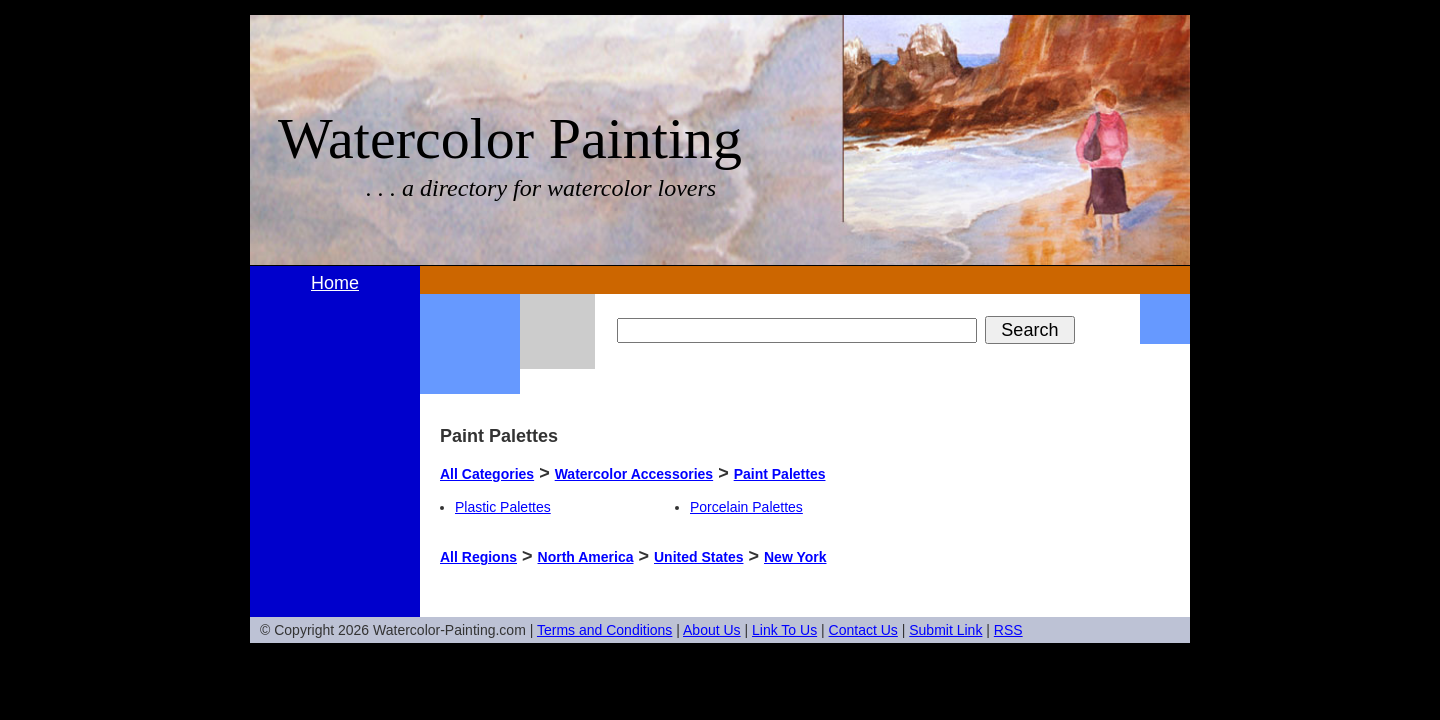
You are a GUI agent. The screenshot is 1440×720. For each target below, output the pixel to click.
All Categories (487, 474)
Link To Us (784, 630)
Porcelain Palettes (746, 507)
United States (698, 557)
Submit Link (945, 630)
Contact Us (863, 630)
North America (586, 557)
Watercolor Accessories (634, 474)
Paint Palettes (780, 474)
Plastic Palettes (503, 507)
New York (795, 557)
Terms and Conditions (604, 630)
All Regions (478, 557)
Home (335, 283)
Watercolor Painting (510, 138)
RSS (1008, 630)
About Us (712, 630)
